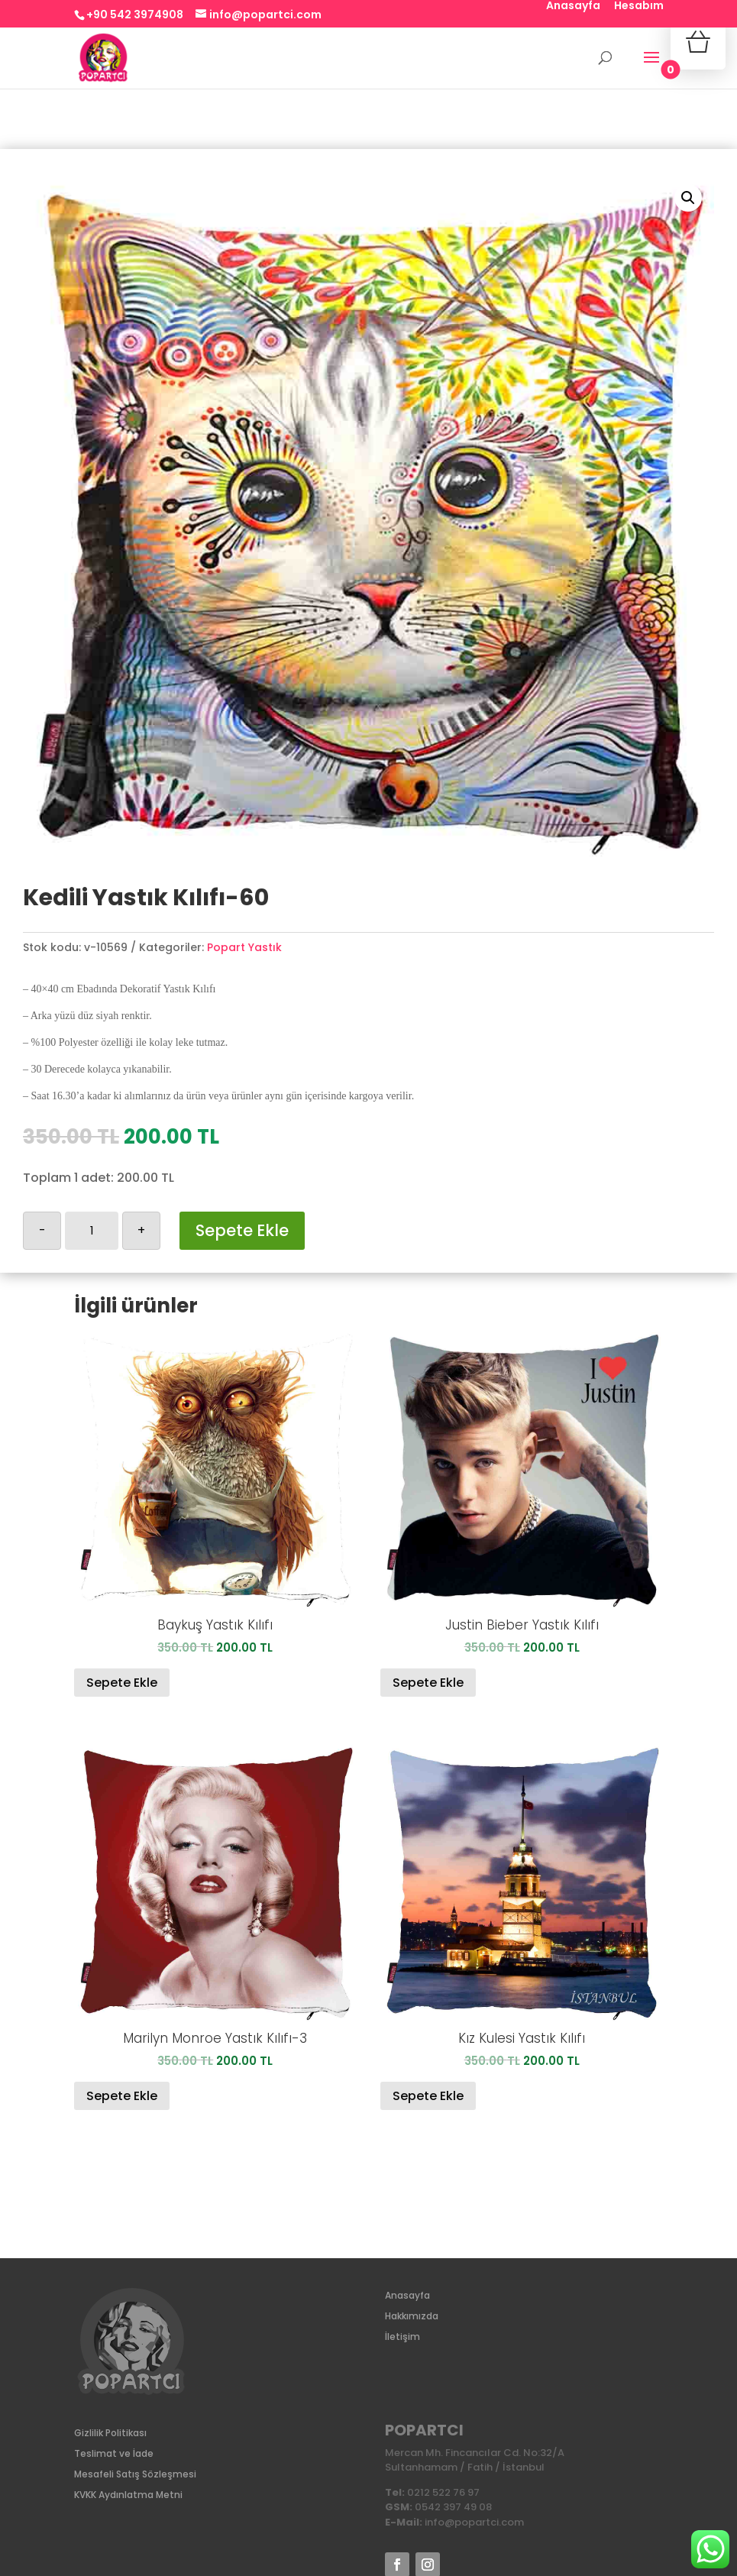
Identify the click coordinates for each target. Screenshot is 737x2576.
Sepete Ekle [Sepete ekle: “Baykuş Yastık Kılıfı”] (121, 1682)
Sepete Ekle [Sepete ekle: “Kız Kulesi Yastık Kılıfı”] (428, 2096)
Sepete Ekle (242, 1230)
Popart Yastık (244, 947)
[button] (688, 198)
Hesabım (639, 6)
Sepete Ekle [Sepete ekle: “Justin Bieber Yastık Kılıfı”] (428, 1682)
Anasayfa (573, 6)
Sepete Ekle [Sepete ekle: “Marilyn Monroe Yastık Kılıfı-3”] (121, 2096)
